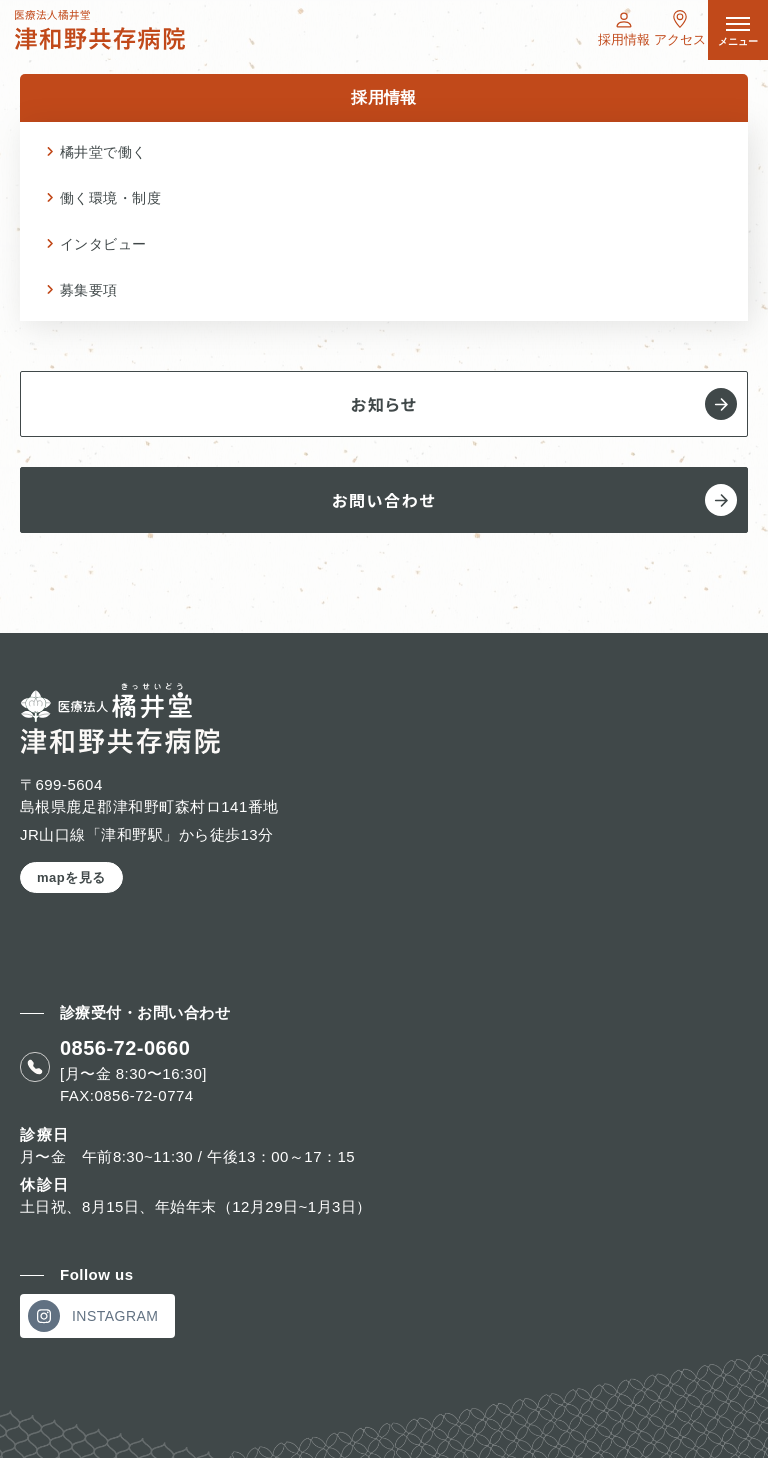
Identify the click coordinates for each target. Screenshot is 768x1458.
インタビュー (103, 244)
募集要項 (89, 290)
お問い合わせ (534, 500)
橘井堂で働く (103, 152)
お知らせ (544, 404)
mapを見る (71, 877)
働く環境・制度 (110, 198)
